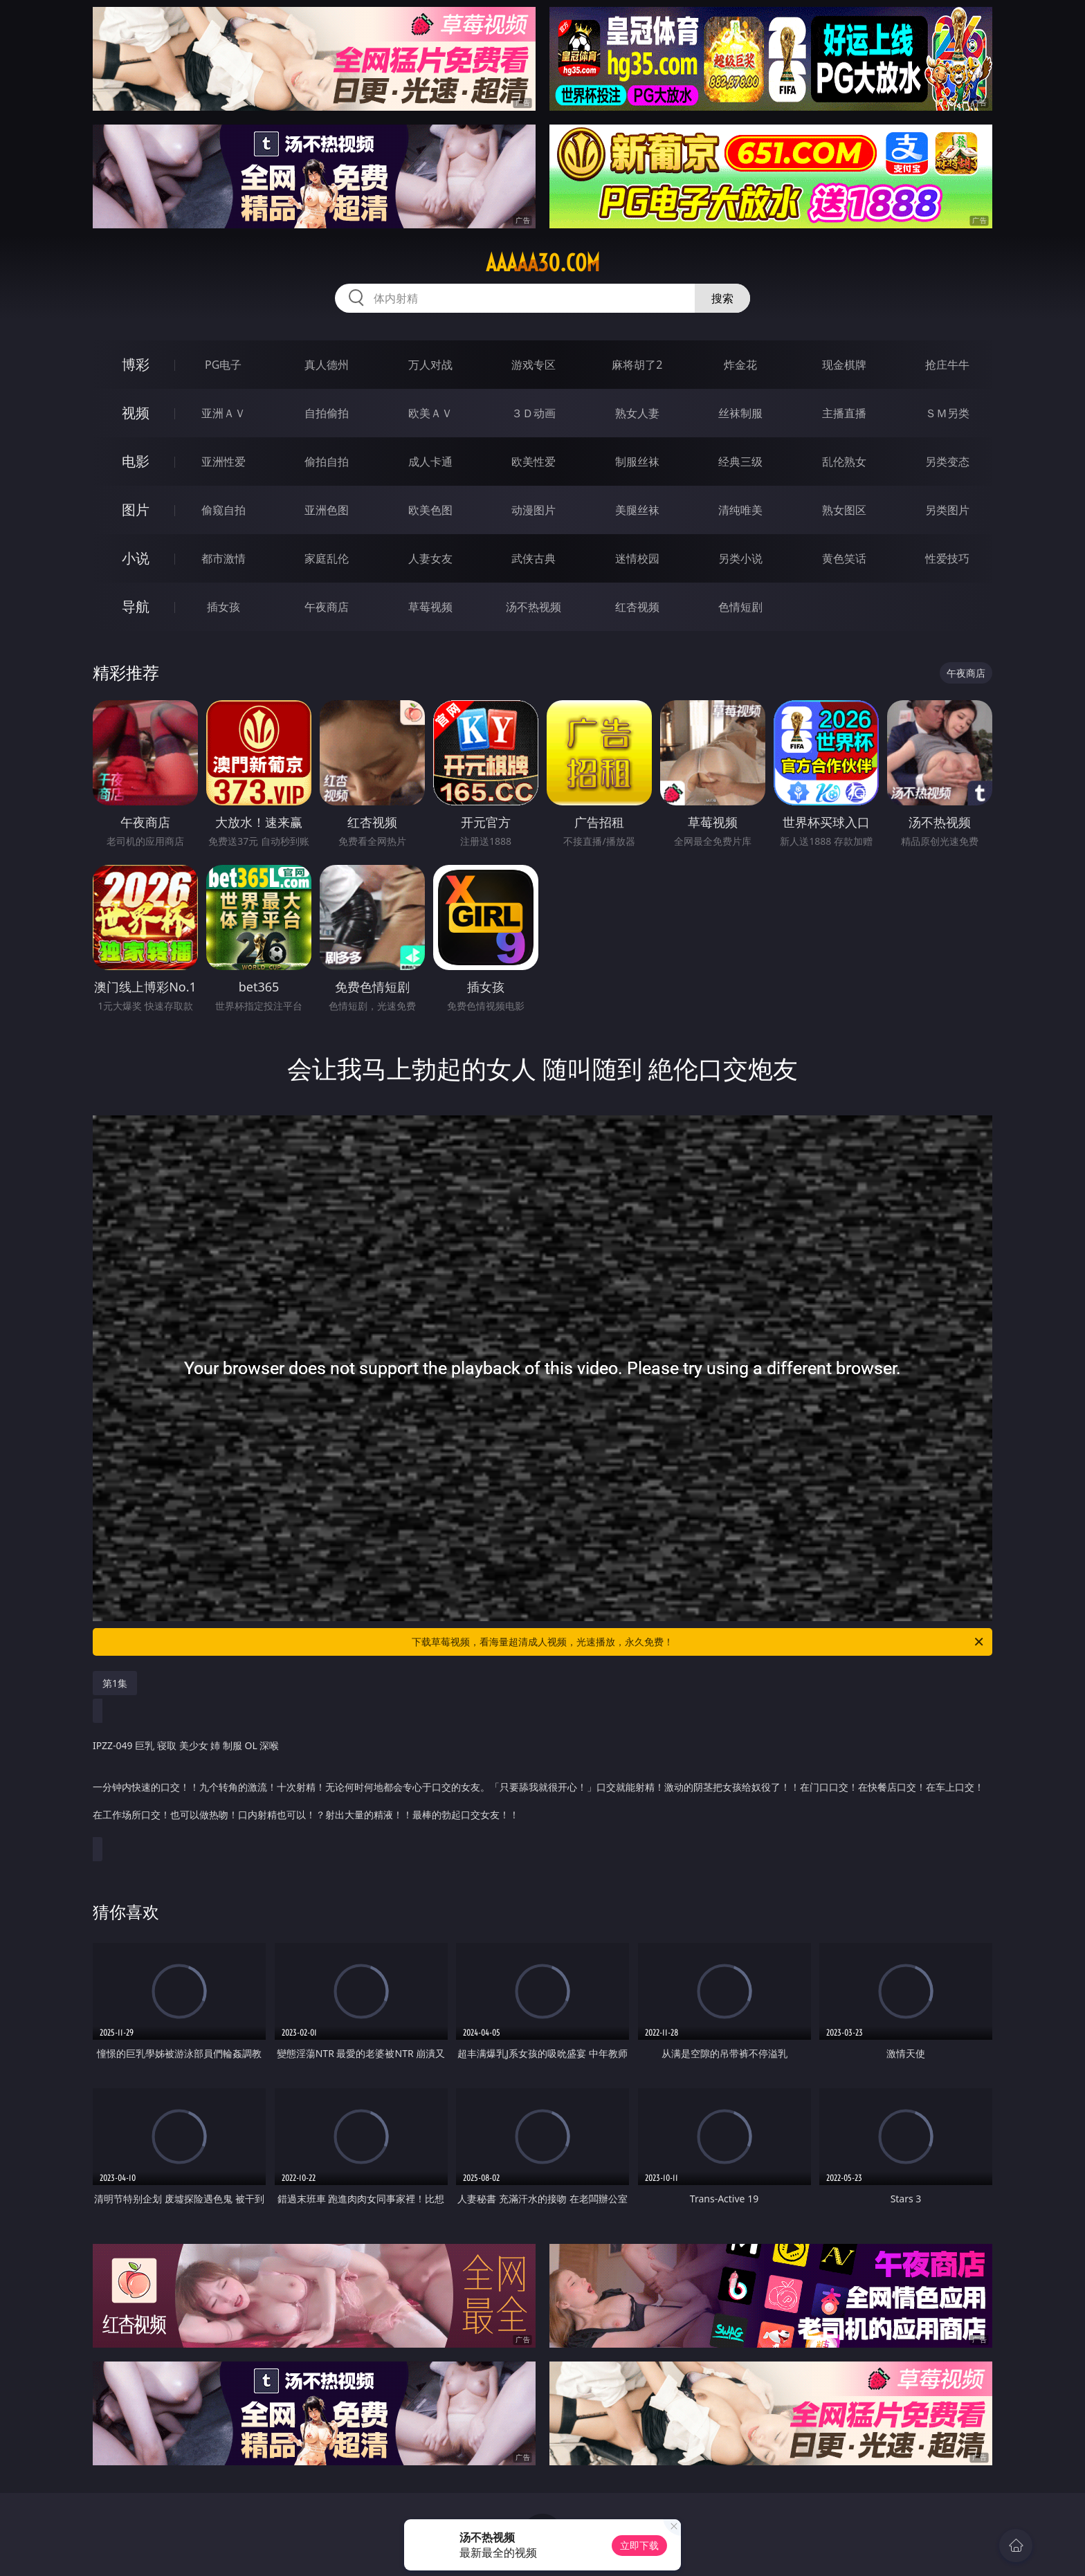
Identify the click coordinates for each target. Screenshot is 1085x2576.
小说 (135, 558)
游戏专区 (533, 364)
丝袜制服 (740, 413)
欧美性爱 (533, 461)
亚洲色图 (326, 510)
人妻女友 (430, 558)
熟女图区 (844, 510)
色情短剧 (740, 606)
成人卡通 (430, 461)
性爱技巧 (947, 558)
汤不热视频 (533, 606)
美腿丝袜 (637, 510)
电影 (135, 461)
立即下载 (639, 2545)
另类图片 (947, 510)
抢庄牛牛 (947, 364)
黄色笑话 (844, 558)
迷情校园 (637, 558)
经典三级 (740, 461)
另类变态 (947, 461)
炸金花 (740, 364)
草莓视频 (430, 606)
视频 (135, 412)
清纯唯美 (740, 510)
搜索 (722, 298)
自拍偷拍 (326, 413)
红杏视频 (637, 606)
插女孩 (223, 606)
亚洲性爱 (223, 461)
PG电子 (223, 364)
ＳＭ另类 (947, 413)
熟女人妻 (637, 413)
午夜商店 (326, 606)
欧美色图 (430, 510)
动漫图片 (533, 510)
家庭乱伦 (326, 558)
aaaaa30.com (543, 263)
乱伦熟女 (844, 461)
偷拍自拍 (326, 461)
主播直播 (844, 413)
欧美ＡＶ (430, 413)
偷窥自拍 (223, 510)
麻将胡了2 (637, 364)
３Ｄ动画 (533, 413)
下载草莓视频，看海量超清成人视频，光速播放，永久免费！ (698, 1642)
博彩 (135, 364)
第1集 (114, 1683)
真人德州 (326, 364)
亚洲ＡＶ (223, 413)
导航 (135, 606)
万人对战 (430, 364)
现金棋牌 (844, 364)
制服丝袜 (637, 461)
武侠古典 (533, 558)
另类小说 (740, 558)
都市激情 (223, 558)
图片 (135, 509)
